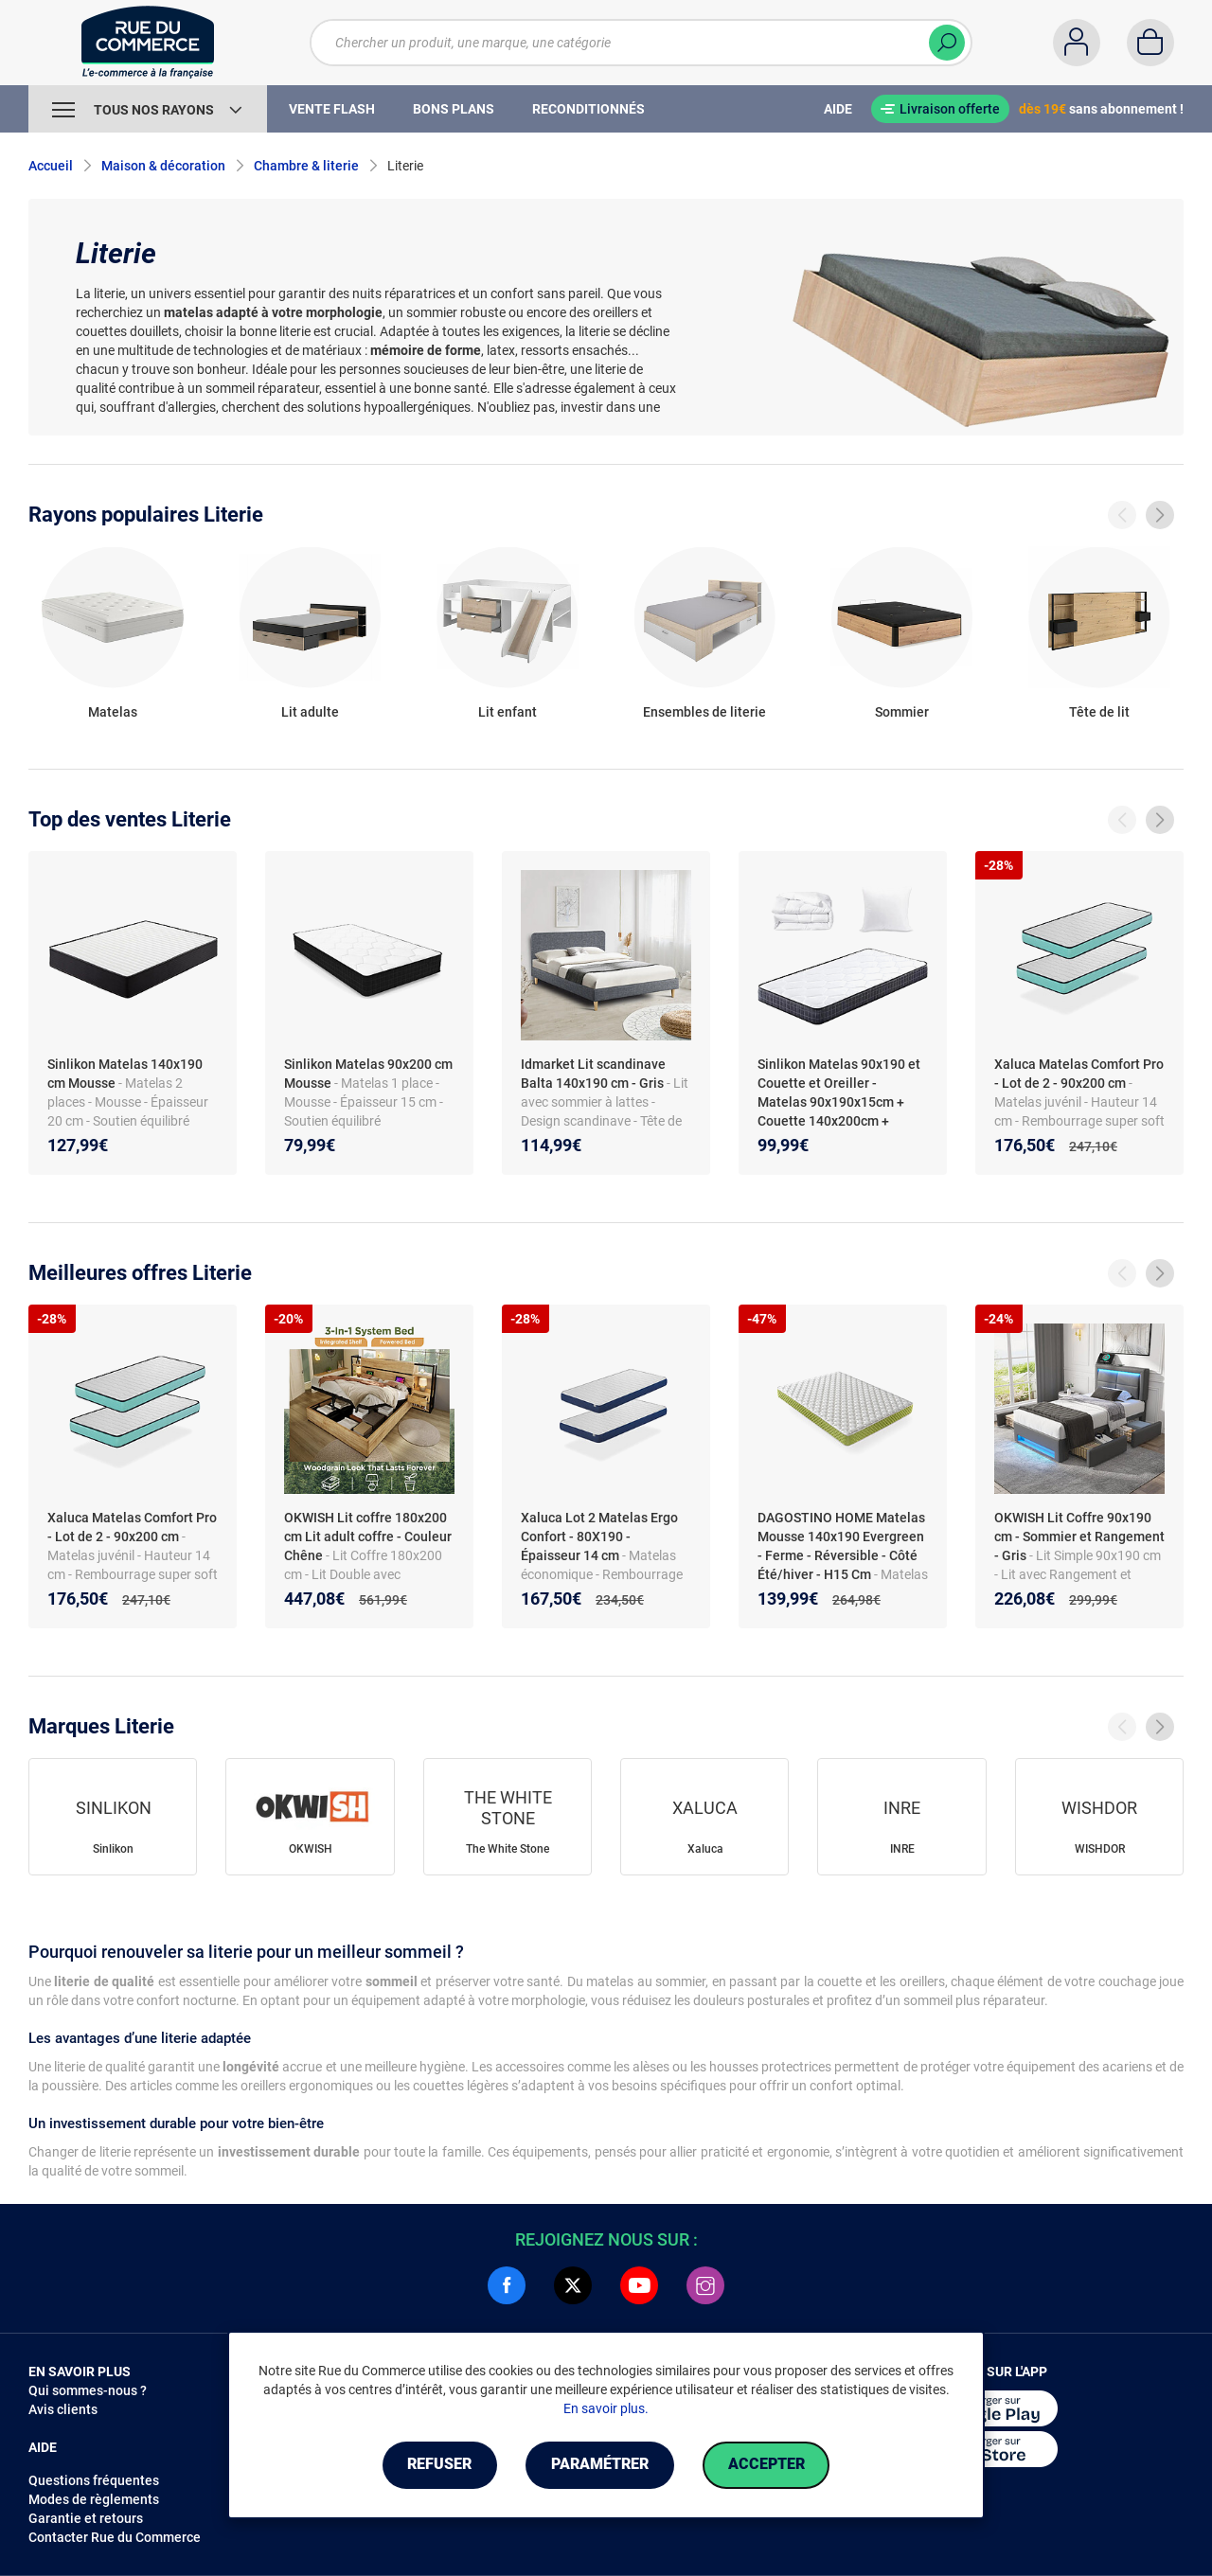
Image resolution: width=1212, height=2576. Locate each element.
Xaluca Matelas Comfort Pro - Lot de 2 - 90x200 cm (1079, 1074)
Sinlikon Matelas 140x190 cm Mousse (125, 1074)
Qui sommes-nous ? (87, 2390)
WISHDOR (1100, 1849)
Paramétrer (600, 2465)
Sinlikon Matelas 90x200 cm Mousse (368, 1074)
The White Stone (507, 1849)
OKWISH (310, 1849)
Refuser (439, 2465)
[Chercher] (947, 43)
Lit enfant (507, 712)
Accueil (50, 165)
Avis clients (63, 2409)
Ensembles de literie (704, 712)
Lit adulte (310, 712)
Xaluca (705, 1849)
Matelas (112, 712)
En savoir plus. (606, 2408)
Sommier (902, 712)
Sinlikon (113, 1849)
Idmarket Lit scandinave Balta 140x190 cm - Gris (593, 1074)
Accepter (766, 2465)
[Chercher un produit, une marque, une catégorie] (629, 42)
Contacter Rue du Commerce (114, 2537)
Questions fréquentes (93, 2480)
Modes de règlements (93, 2499)
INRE (902, 1849)
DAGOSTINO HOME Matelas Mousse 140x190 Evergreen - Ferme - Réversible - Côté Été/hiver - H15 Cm (841, 1546)
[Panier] (1150, 42)
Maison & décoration (163, 165)
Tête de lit (1099, 712)
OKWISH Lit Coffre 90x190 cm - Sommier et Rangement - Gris (1079, 1536)
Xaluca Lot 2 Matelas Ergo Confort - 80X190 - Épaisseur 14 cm (599, 1536)
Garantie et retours (85, 2518)
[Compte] (1077, 42)
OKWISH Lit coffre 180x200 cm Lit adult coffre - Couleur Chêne (368, 1536)
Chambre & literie (306, 165)
